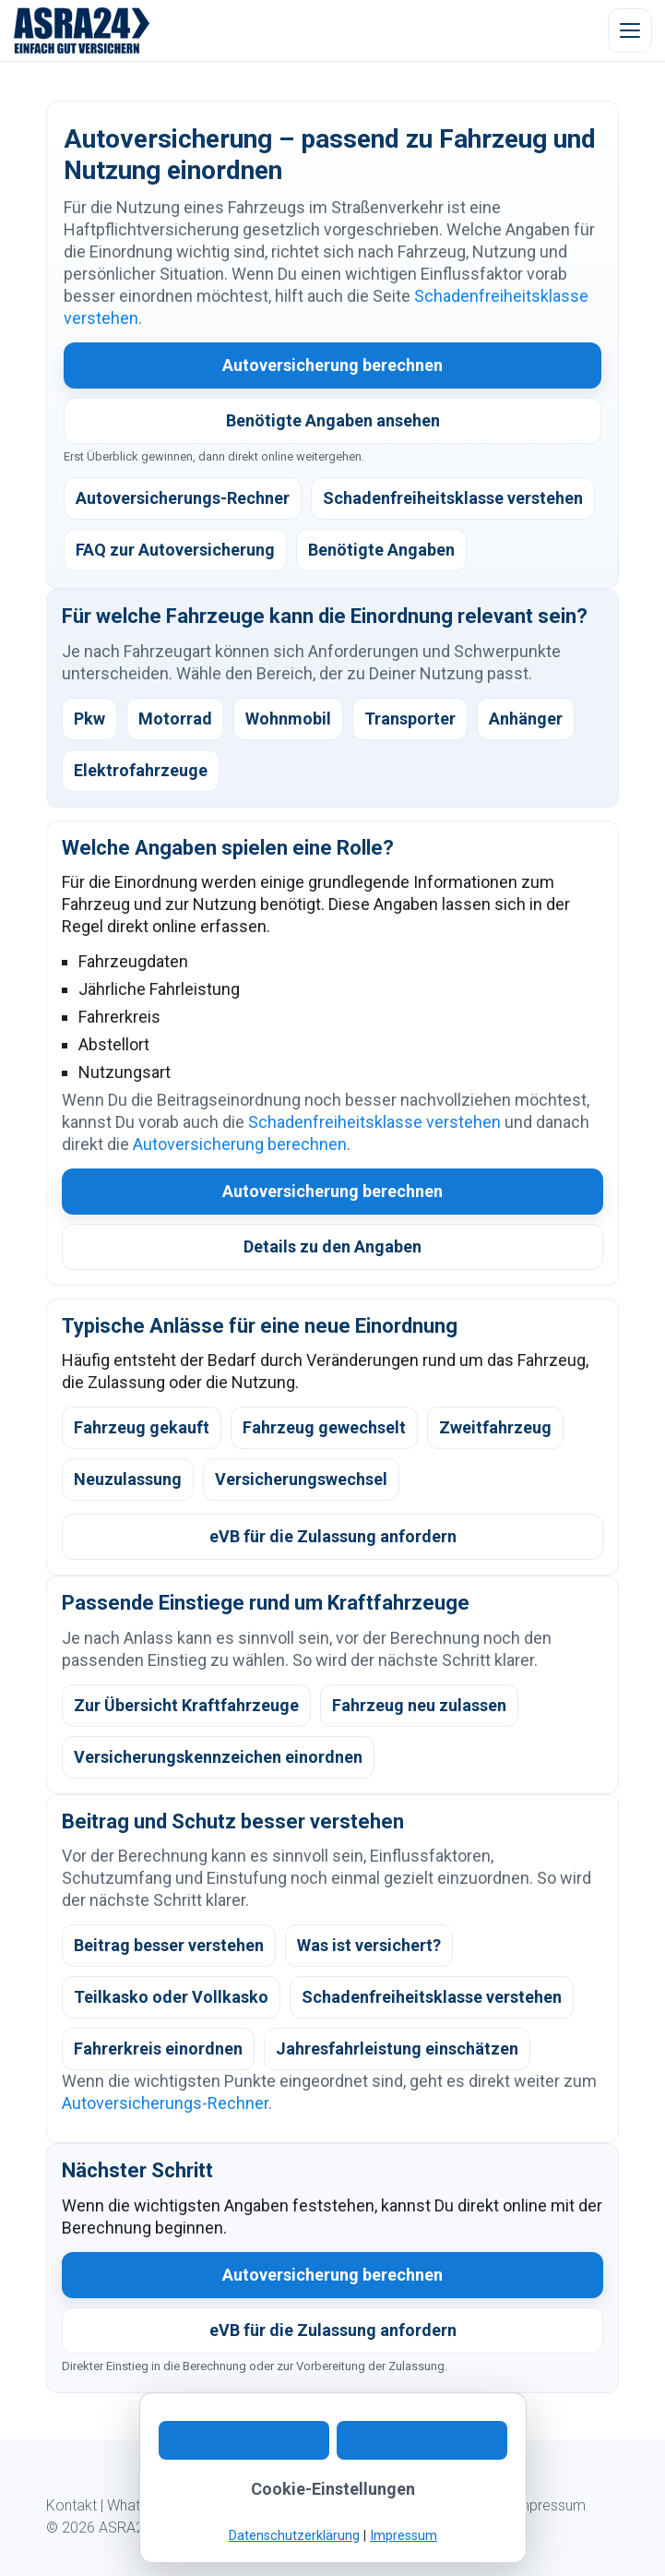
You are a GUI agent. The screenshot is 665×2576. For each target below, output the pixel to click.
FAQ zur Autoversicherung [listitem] (175, 549)
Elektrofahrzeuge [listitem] (141, 770)
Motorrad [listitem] (175, 718)
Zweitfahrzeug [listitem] (495, 1427)
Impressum (549, 2505)
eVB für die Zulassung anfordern (333, 1536)
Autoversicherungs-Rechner (165, 2103)
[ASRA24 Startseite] (82, 30)
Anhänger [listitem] (526, 718)
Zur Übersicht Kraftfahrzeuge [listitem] (186, 1705)
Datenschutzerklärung (294, 2536)
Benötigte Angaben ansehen (333, 420)
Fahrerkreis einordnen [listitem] (158, 2048)
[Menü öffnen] (630, 30)
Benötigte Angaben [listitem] (381, 549)
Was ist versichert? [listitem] (369, 1945)
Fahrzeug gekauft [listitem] (141, 1427)
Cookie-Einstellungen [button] (333, 2488)
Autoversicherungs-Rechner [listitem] (183, 498)
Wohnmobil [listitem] (288, 718)
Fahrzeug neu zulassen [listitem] (419, 1705)
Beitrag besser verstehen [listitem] (169, 1945)
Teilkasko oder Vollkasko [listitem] (171, 1997)
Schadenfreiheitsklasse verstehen (374, 1122)
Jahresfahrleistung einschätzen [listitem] (397, 2048)
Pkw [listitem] (89, 718)
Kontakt (71, 2505)
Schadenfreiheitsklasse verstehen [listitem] (453, 498)
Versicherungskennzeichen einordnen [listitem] (218, 1757)
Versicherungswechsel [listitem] (301, 1479)
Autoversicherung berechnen (332, 365)
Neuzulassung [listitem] (128, 1479)
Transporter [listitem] (410, 718)
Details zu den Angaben (332, 1246)
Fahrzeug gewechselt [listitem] (324, 1427)
